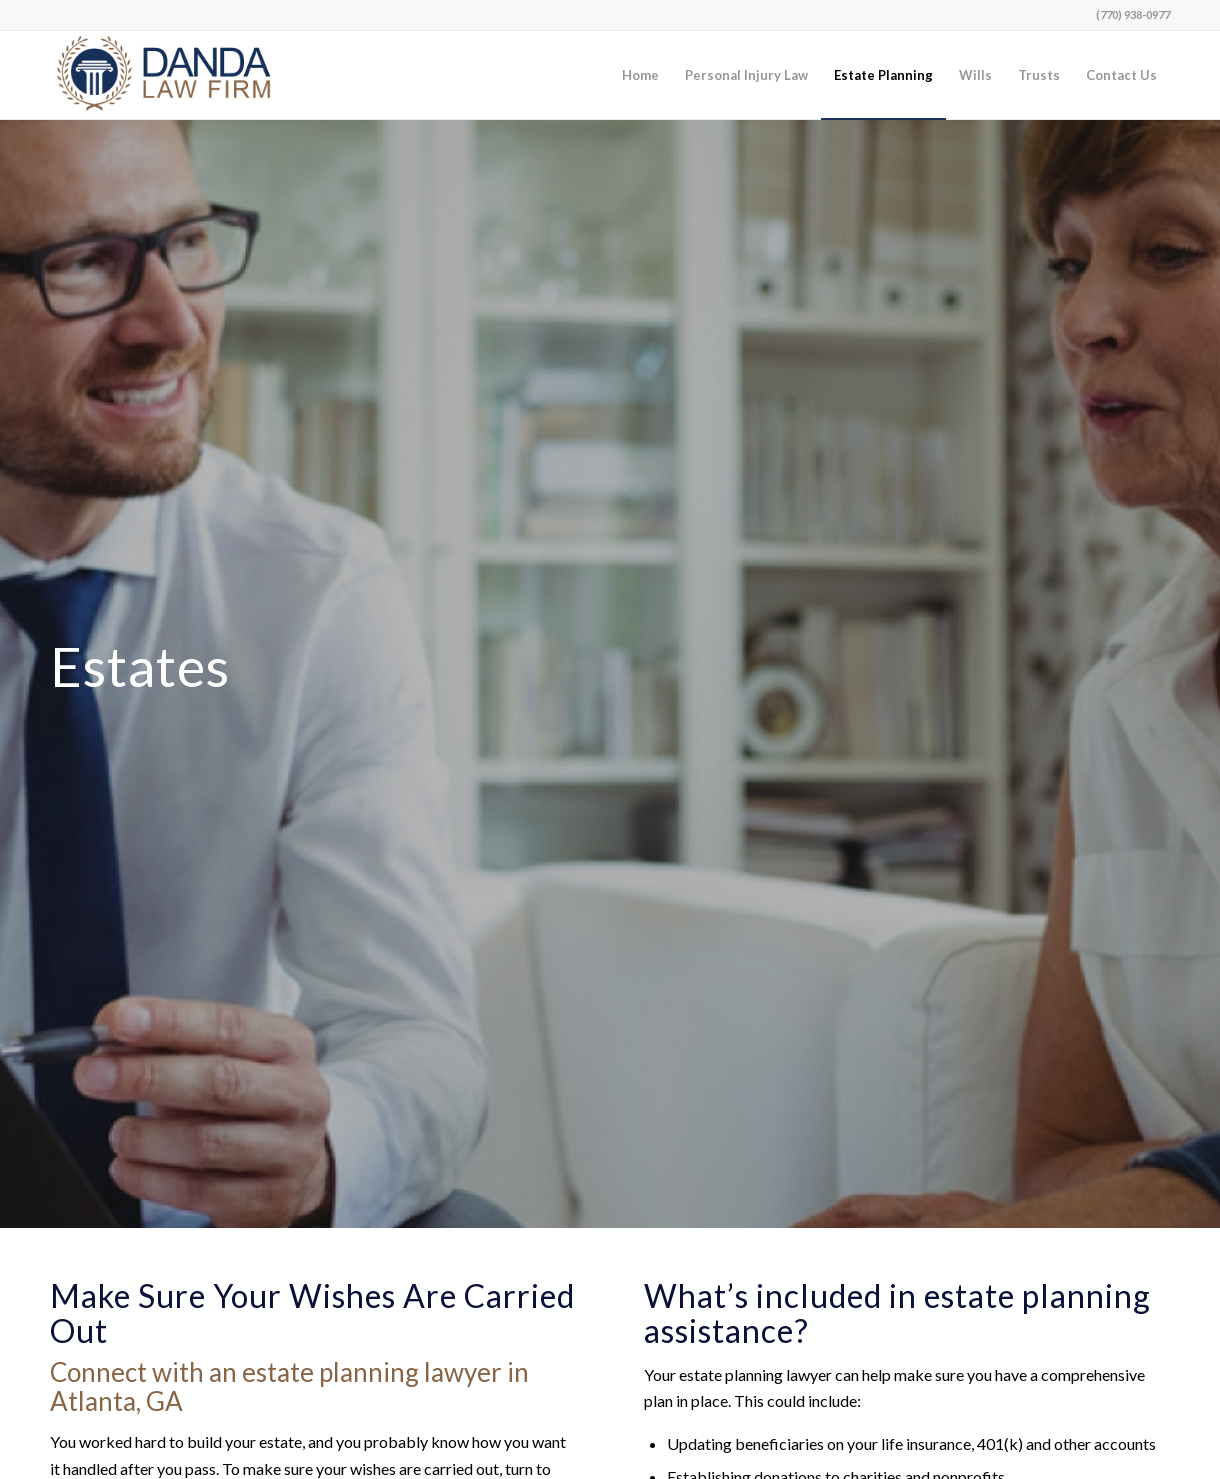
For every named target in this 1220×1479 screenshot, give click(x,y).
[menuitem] (640, 75)
